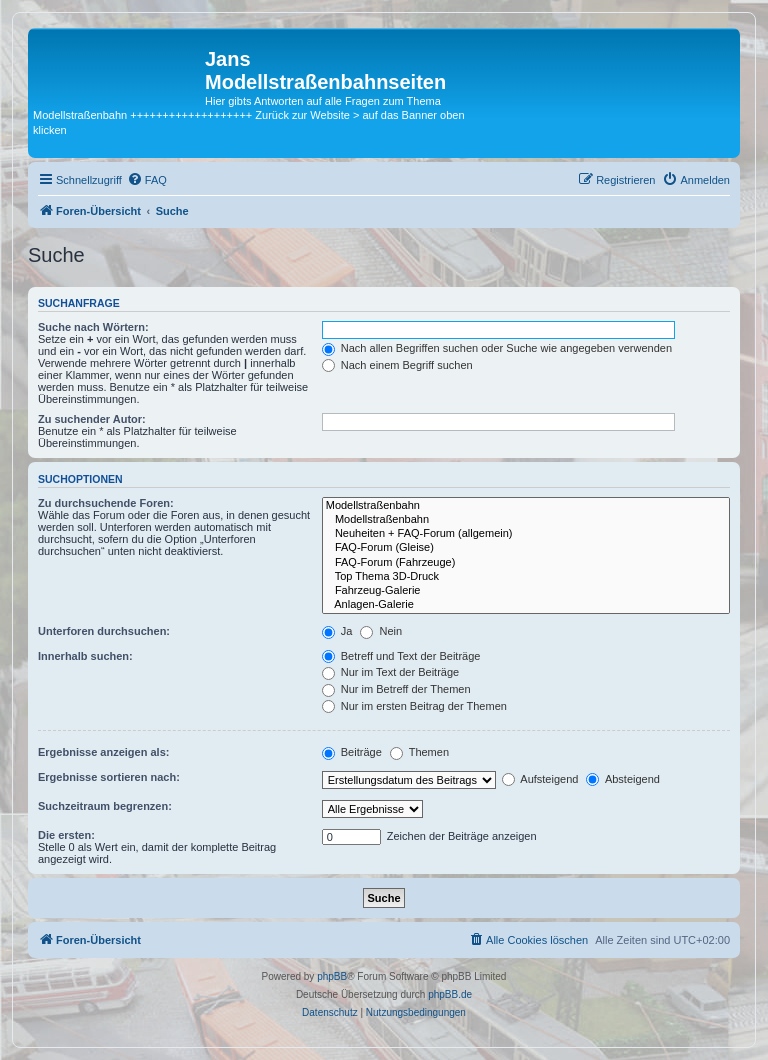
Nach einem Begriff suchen (397, 365)
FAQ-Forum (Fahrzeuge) (526, 563)
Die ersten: (66, 835)
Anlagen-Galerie (526, 605)
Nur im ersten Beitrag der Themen (414, 706)
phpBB (332, 976)
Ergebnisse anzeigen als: (103, 752)
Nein (381, 631)
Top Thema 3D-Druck (526, 577)
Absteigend (623, 779)
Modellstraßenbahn (526, 506)
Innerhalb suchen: (85, 656)
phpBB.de (450, 994)
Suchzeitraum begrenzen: (105, 806)
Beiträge (352, 752)
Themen (419, 752)
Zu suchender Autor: (92, 419)
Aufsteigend (540, 779)
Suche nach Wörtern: (93, 327)
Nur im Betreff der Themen (396, 689)
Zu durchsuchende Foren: (106, 503)
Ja (337, 631)
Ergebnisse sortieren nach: (109, 777)
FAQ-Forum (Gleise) (526, 548)
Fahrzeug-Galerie (526, 591)
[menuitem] (147, 180)
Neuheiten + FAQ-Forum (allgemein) (526, 534)
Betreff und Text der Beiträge (401, 656)
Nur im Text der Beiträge (390, 672)
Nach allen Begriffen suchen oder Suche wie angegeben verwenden (497, 348)
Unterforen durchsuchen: (104, 631)
